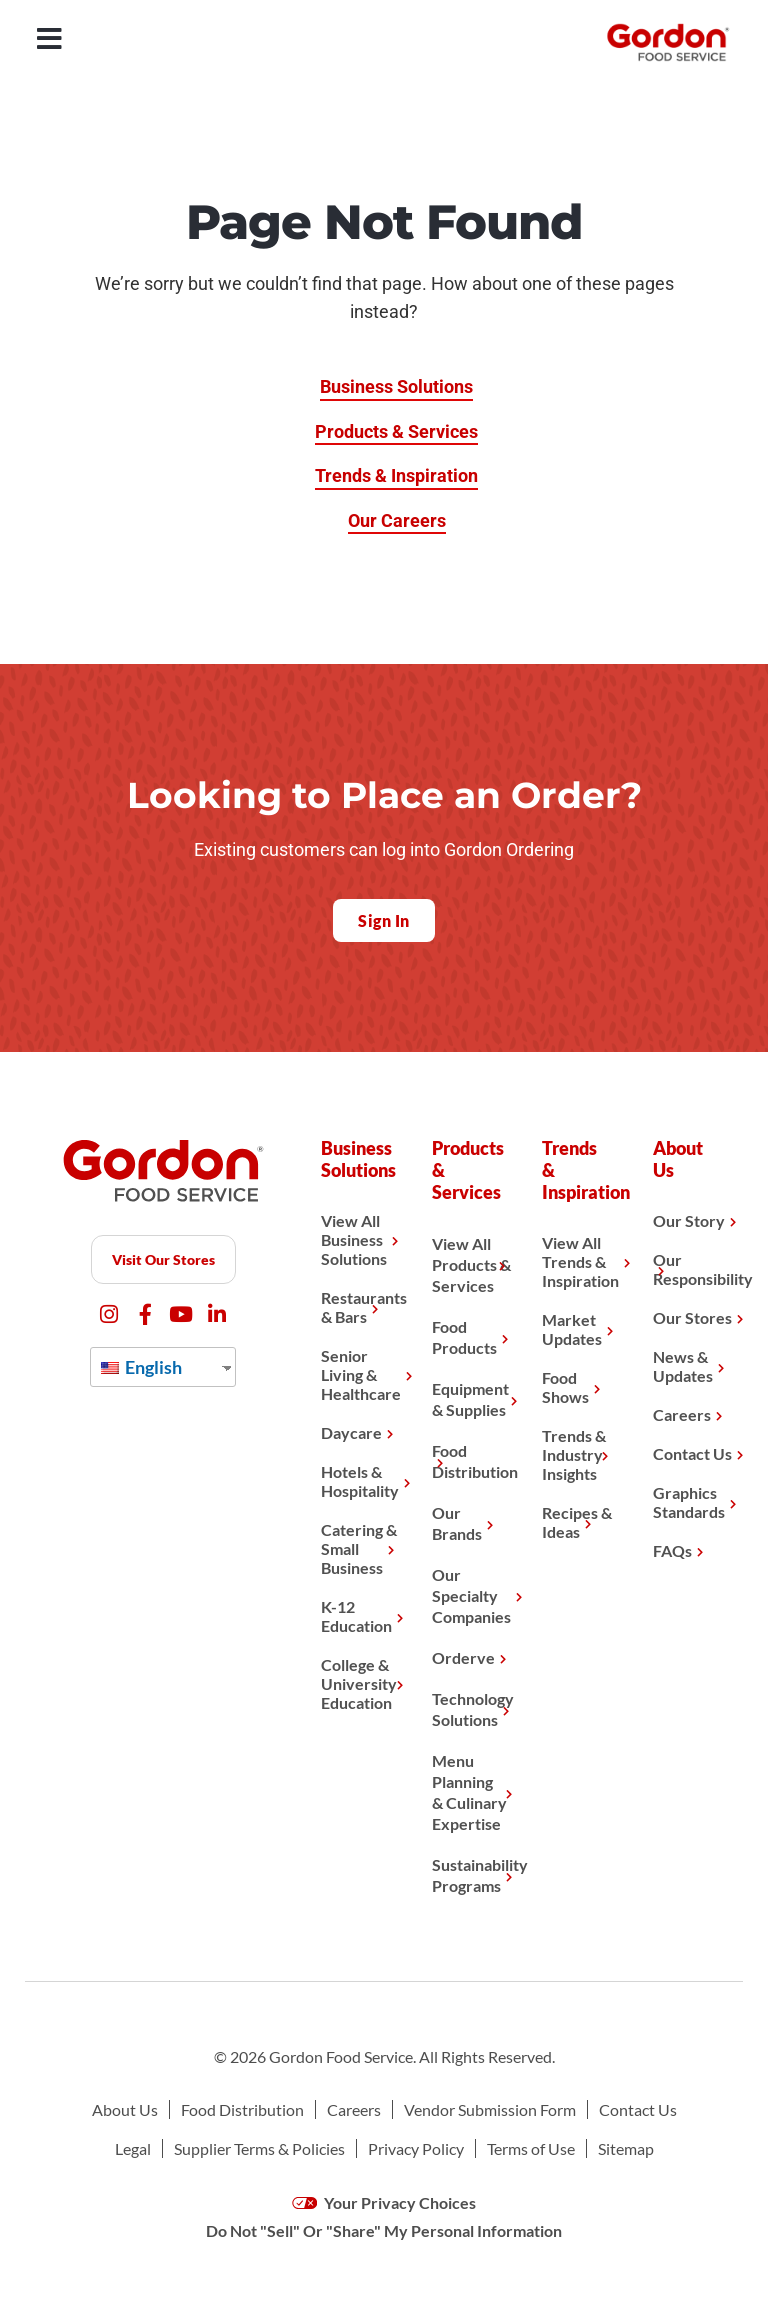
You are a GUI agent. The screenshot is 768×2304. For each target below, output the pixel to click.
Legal (133, 2148)
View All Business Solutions (354, 1239)
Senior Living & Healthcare (361, 1374)
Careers (682, 1414)
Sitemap (626, 2148)
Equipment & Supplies (470, 1399)
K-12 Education (356, 1616)
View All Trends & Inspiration (580, 1261)
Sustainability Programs (472, 1875)
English (141, 1367)
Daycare (351, 1432)
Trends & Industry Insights (574, 1454)
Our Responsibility (693, 1269)
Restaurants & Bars (361, 1307)
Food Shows (565, 1387)
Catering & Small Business (359, 1548)
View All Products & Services (471, 1264)
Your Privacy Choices (384, 2202)
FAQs (672, 1550)
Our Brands (457, 1523)
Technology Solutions (472, 1709)
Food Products (464, 1337)
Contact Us (692, 1453)
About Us (125, 2109)
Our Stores (692, 1317)
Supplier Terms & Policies (259, 2148)
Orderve (463, 1657)
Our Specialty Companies (471, 1595)
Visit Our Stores (163, 1259)
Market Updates (572, 1329)
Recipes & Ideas (577, 1522)
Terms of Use (531, 2148)
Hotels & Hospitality (360, 1481)
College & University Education (359, 1683)
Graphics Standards (689, 1502)
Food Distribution (472, 1461)
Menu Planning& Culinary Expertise (469, 1792)
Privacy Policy (416, 2148)
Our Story (689, 1220)
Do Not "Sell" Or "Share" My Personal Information (384, 2230)
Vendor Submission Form (490, 2109)
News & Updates (683, 1366)
